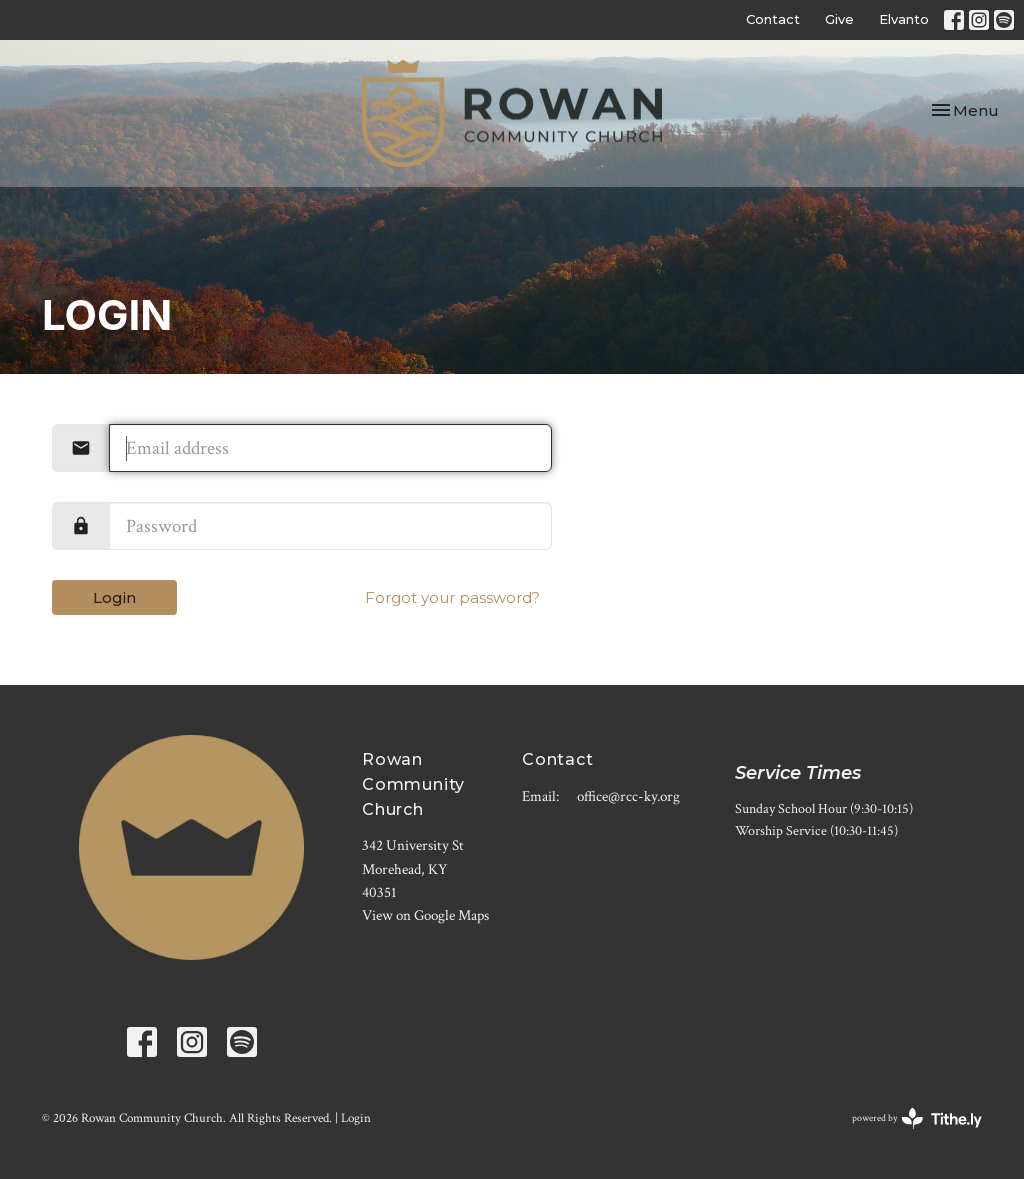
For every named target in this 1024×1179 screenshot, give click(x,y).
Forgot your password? (452, 597)
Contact (773, 19)
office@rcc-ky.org (628, 796)
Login (114, 597)
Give (839, 19)
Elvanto (904, 19)
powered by (917, 1118)
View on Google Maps (425, 915)
